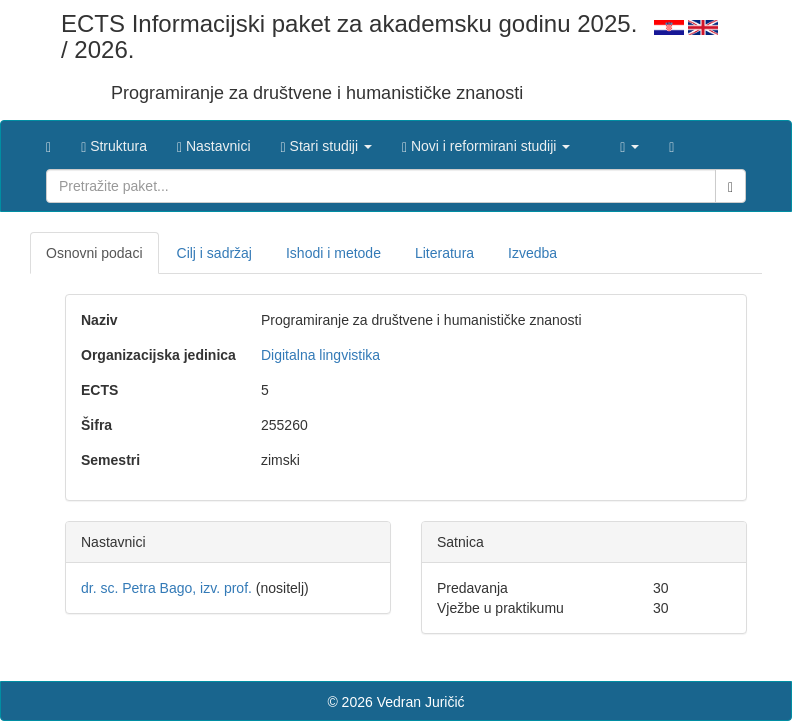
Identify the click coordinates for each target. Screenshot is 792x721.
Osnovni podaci (94, 253)
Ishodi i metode (333, 253)
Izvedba (532, 253)
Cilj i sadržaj (214, 253)
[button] (326, 141)
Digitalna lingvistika (320, 355)
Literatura (444, 253)
